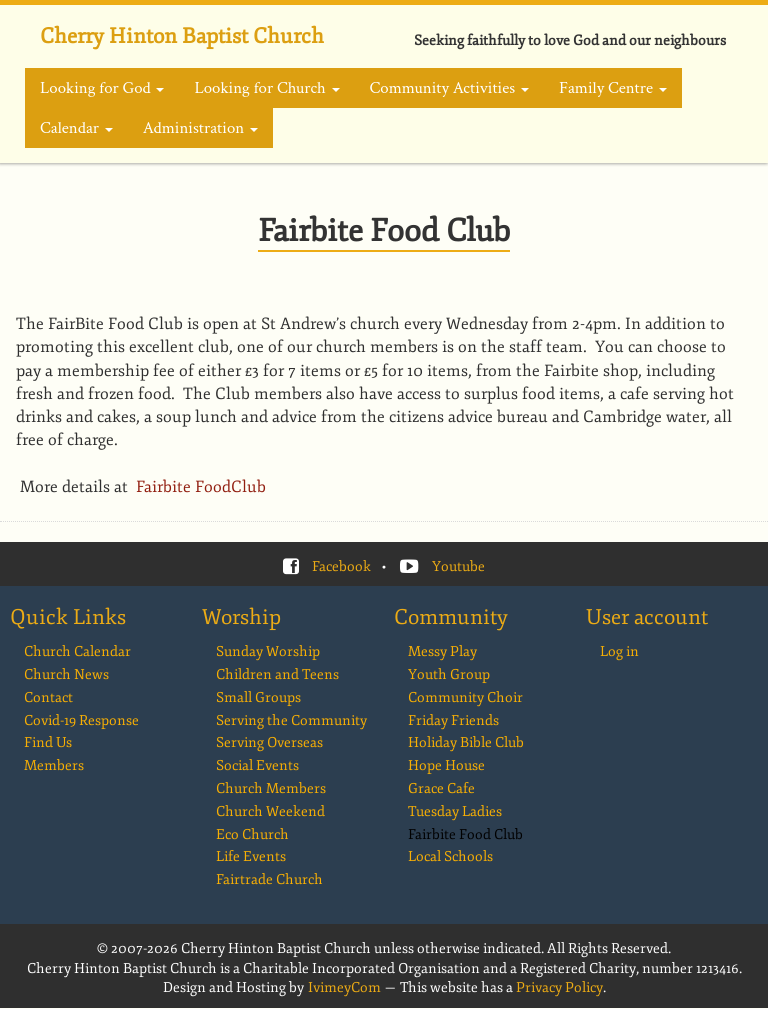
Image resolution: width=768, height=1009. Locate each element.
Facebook (341, 566)
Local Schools (450, 856)
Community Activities (449, 88)
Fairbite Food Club (465, 834)
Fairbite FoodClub (203, 487)
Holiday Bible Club (466, 742)
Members (54, 765)
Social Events (257, 765)
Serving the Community (291, 720)
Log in (619, 651)
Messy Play (442, 651)
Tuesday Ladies (455, 811)
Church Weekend (270, 811)
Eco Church (252, 834)
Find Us (48, 742)
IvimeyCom (344, 987)
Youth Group (449, 674)
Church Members (271, 788)
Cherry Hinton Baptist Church (182, 36)
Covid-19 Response (81, 720)
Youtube (458, 566)
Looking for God (102, 88)
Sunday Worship (268, 651)
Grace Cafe (441, 788)
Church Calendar (77, 651)
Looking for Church (266, 88)
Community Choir (465, 697)
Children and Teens (277, 674)
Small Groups (258, 697)
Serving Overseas (269, 742)
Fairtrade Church (269, 879)
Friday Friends (453, 720)
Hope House (446, 765)
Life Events (251, 856)
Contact (48, 697)
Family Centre (613, 88)
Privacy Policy (559, 987)
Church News (66, 674)
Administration (200, 128)
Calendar (76, 128)
